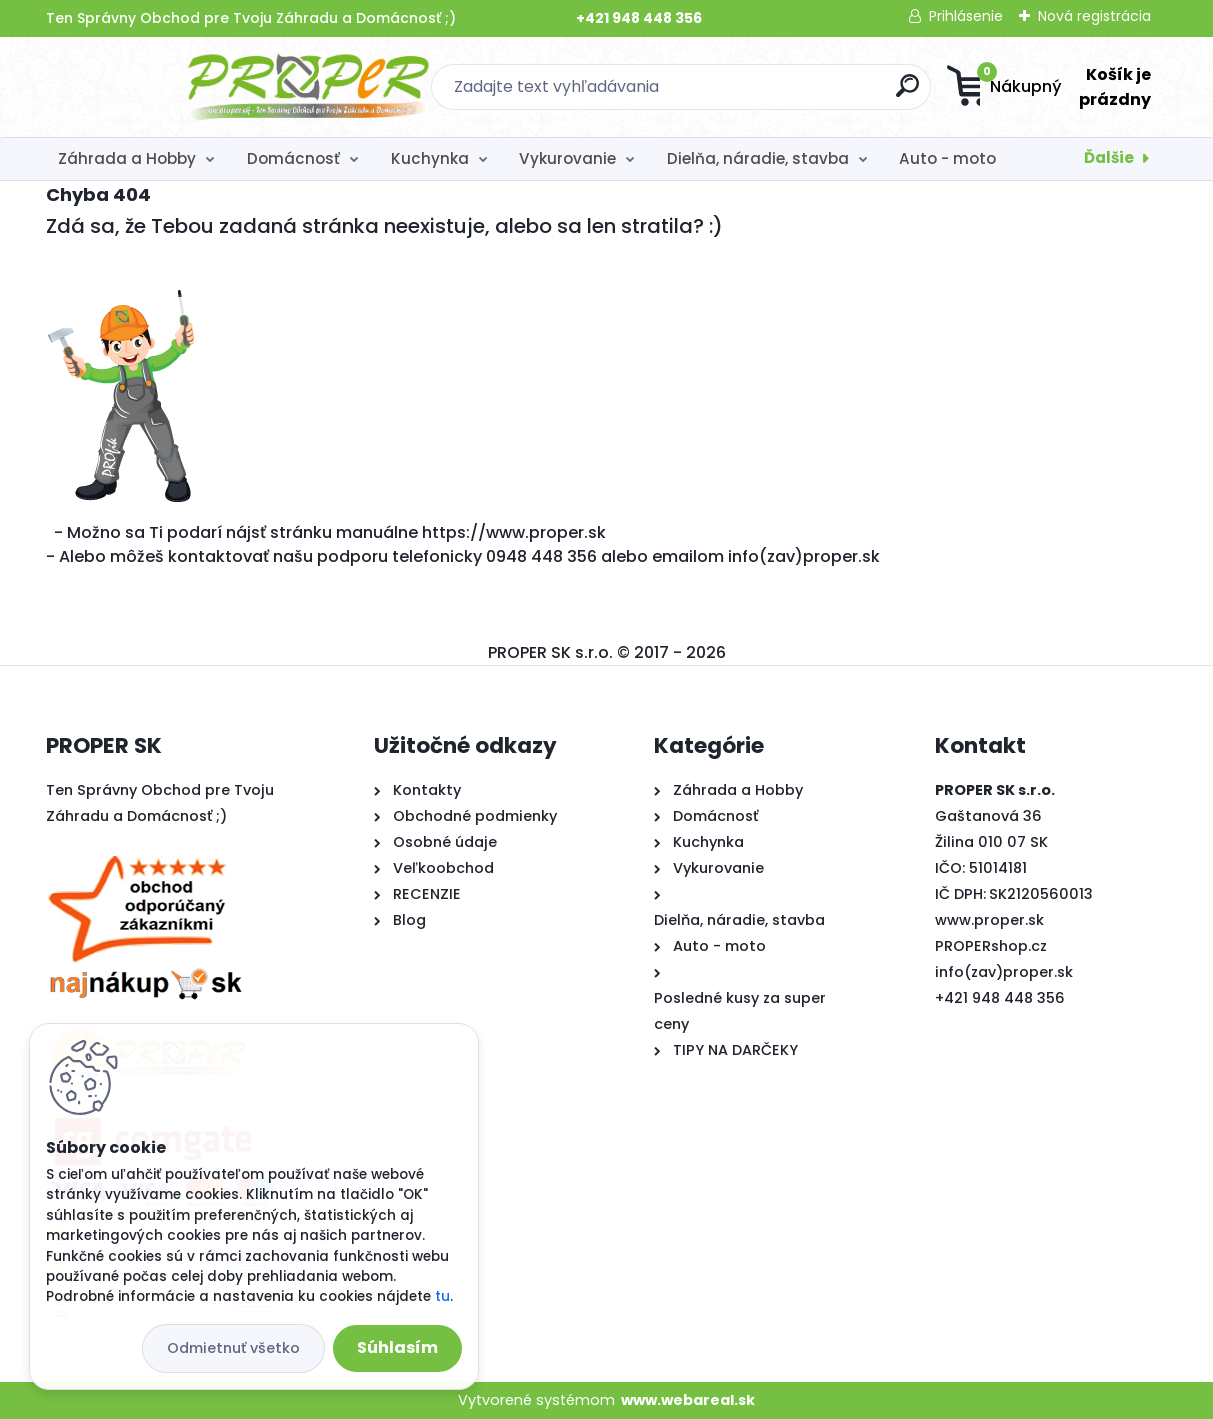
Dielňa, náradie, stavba (758, 158)
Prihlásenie (966, 16)
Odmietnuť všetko (233, 1348)
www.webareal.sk (688, 1400)
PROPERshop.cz (991, 946)
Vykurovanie (567, 158)
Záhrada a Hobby (127, 158)
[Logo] (168, 87)
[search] (801, 93)
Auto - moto (947, 158)
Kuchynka (430, 158)
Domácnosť (293, 158)
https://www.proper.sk (514, 532)
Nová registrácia (1094, 16)
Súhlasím (397, 1347)
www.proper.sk (989, 920)
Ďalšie (1109, 157)
